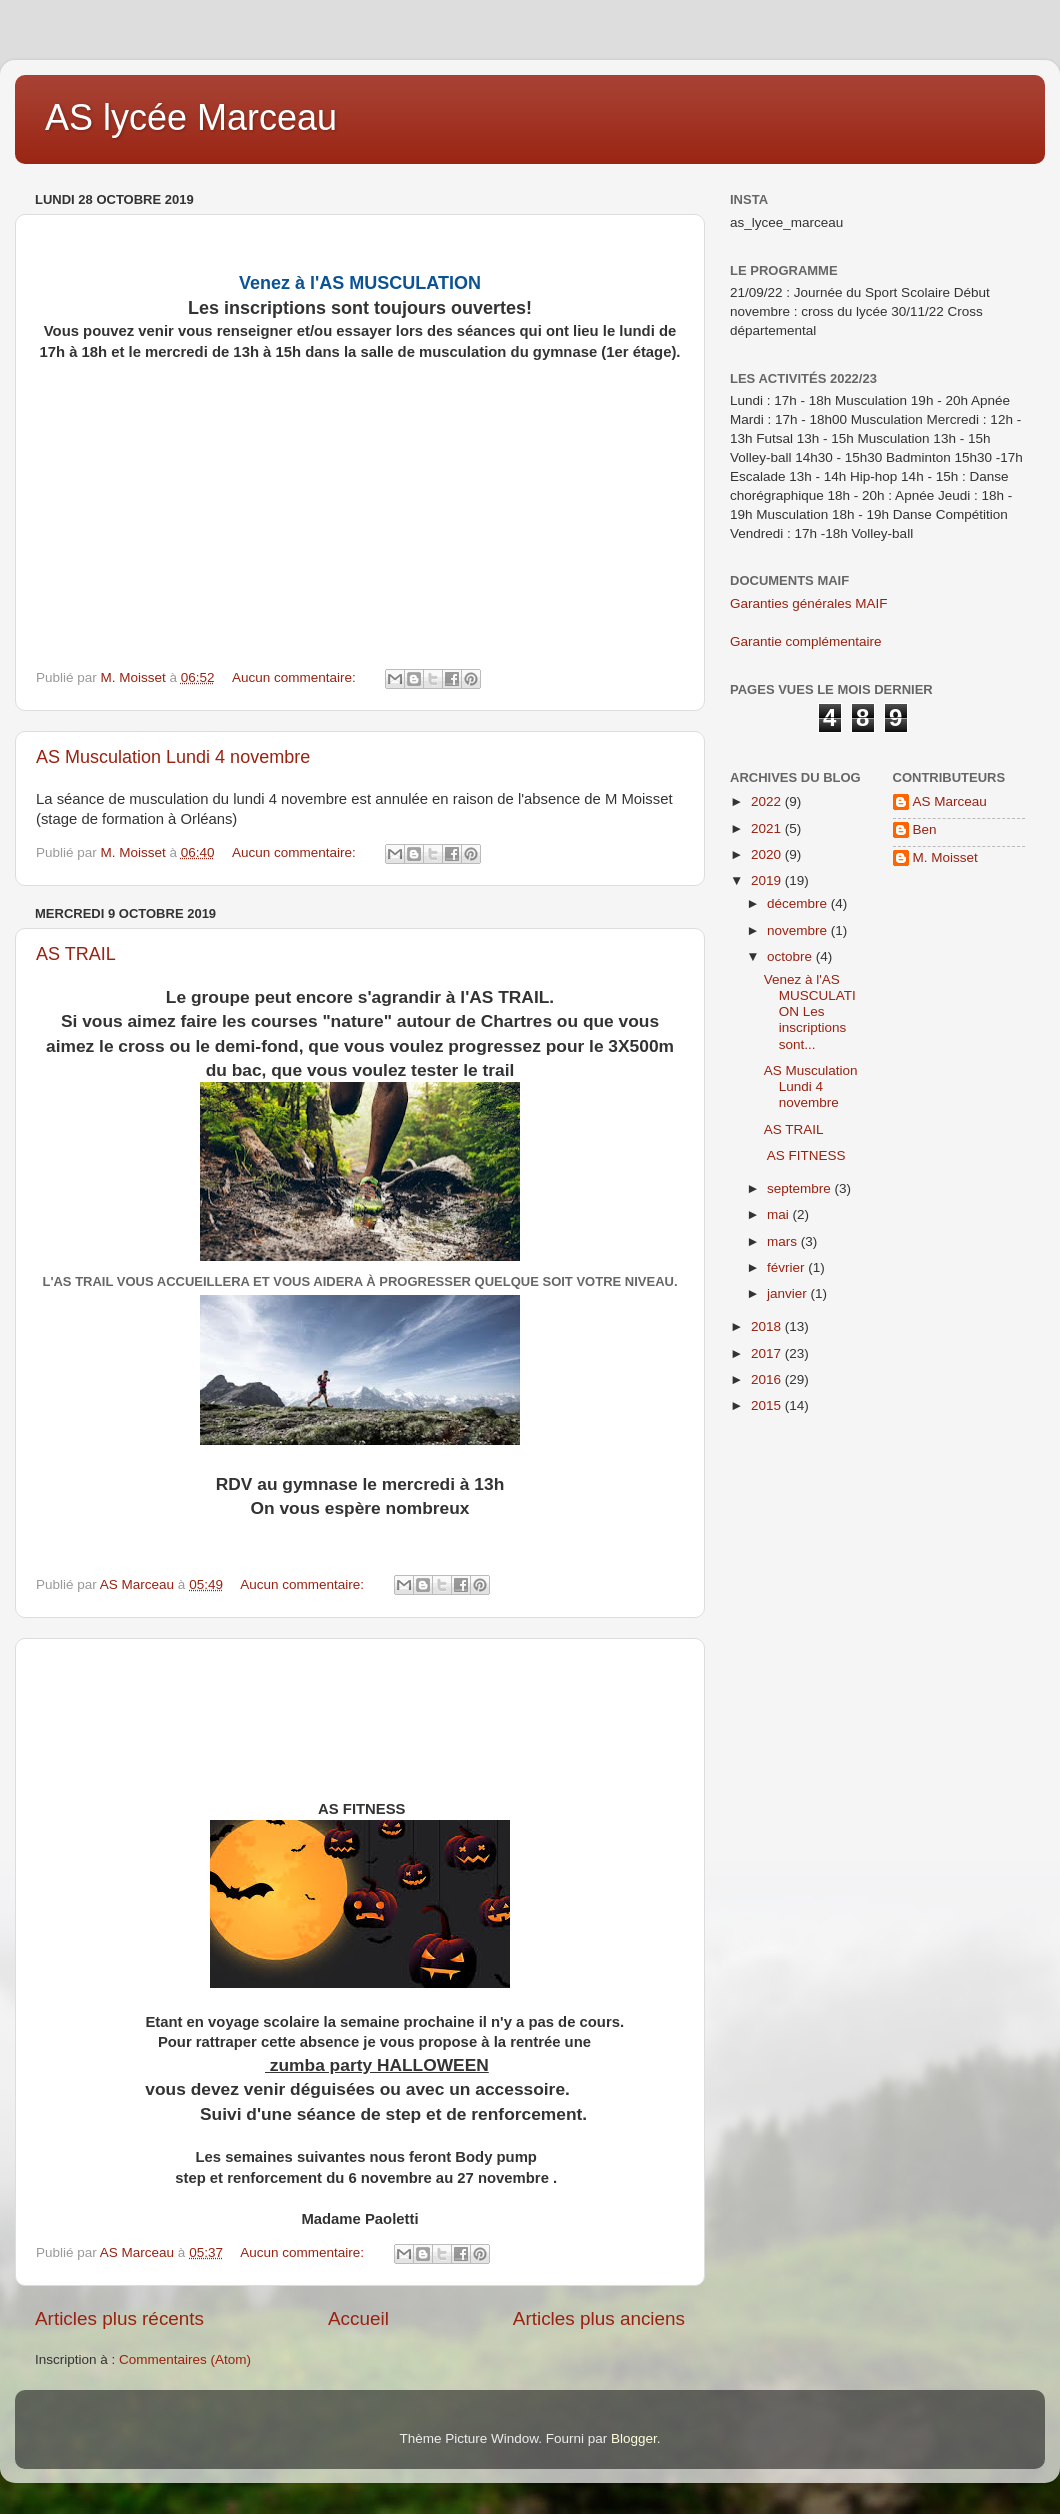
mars (784, 1241)
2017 (768, 1353)
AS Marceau (950, 801)
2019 (768, 880)
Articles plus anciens (599, 2318)
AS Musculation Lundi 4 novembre (173, 757)
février (787, 1267)
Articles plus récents (119, 2318)
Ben (925, 829)
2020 (768, 854)
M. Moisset (945, 857)
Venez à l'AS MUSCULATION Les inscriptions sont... (810, 1012)
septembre (801, 1188)
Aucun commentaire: (296, 677)
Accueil (358, 2318)
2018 (768, 1326)
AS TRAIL (76, 954)
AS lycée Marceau (191, 117)
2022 (768, 801)
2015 (768, 1405)
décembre (799, 903)
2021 (768, 828)
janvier (789, 1293)
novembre (799, 930)
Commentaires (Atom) (185, 2359)
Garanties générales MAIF (809, 603)
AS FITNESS (805, 1155)
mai (780, 1214)
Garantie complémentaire (806, 641)
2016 (768, 1379)
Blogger (634, 2438)
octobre (791, 956)
